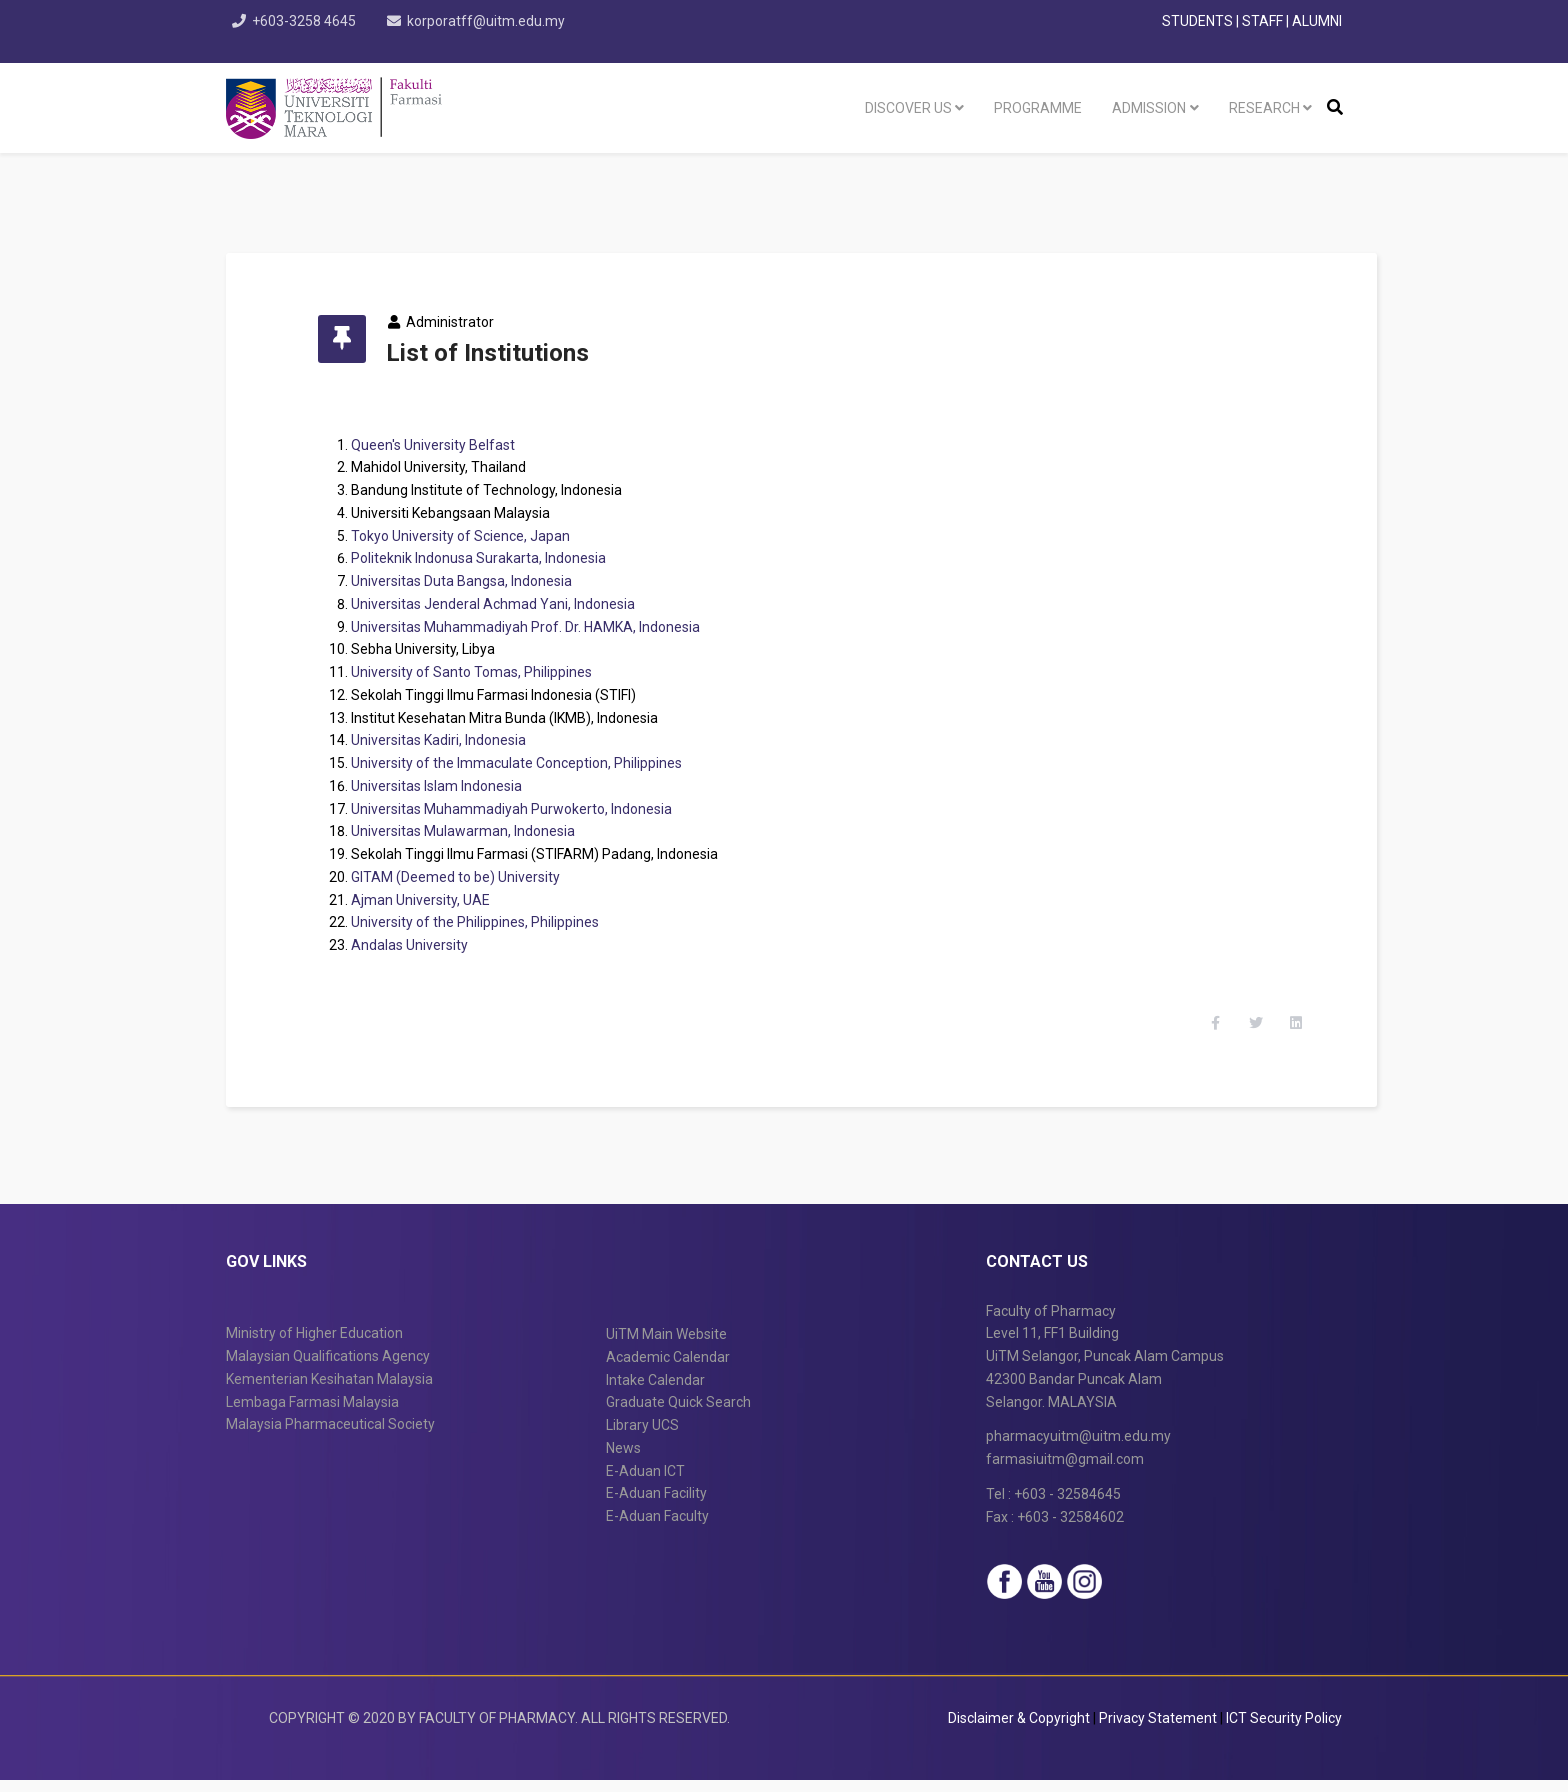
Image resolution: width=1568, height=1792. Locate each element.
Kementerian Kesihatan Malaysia (329, 1391)
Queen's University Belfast (444, 445)
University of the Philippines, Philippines (486, 922)
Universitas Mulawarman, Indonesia (474, 831)
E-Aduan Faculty (657, 1528)
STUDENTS (1197, 21)
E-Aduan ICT (645, 1483)
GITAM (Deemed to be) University (466, 877)
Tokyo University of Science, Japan (471, 536)
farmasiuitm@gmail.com (1065, 1471)
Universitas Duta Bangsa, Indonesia (472, 581)
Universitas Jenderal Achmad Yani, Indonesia (504, 604)
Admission (1149, 108)
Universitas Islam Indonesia (447, 786)
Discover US (908, 108)
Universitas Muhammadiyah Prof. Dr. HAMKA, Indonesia (536, 627)
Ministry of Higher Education (314, 1345)
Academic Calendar (668, 1369)
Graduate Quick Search (678, 1414)
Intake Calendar (655, 1392)
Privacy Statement (1159, 1730)
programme (1038, 108)
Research (1264, 108)
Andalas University (420, 945)
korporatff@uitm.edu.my (490, 21)
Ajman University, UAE (431, 900)
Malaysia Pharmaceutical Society (330, 1436)
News (623, 1460)
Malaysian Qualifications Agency (328, 1368)
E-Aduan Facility (656, 1505)
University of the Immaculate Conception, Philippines (527, 763)
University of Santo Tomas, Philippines (482, 672)
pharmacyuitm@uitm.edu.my (1078, 1448)
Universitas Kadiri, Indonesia (449, 740)
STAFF (1262, 21)
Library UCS (642, 1437)
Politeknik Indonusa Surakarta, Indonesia (489, 558)
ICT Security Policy (1284, 1730)
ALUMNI (1317, 21)
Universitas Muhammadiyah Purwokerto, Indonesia (522, 809)
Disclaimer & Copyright (1019, 1730)
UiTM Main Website (666, 1346)
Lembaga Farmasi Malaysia (312, 1414)
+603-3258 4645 (306, 21)
